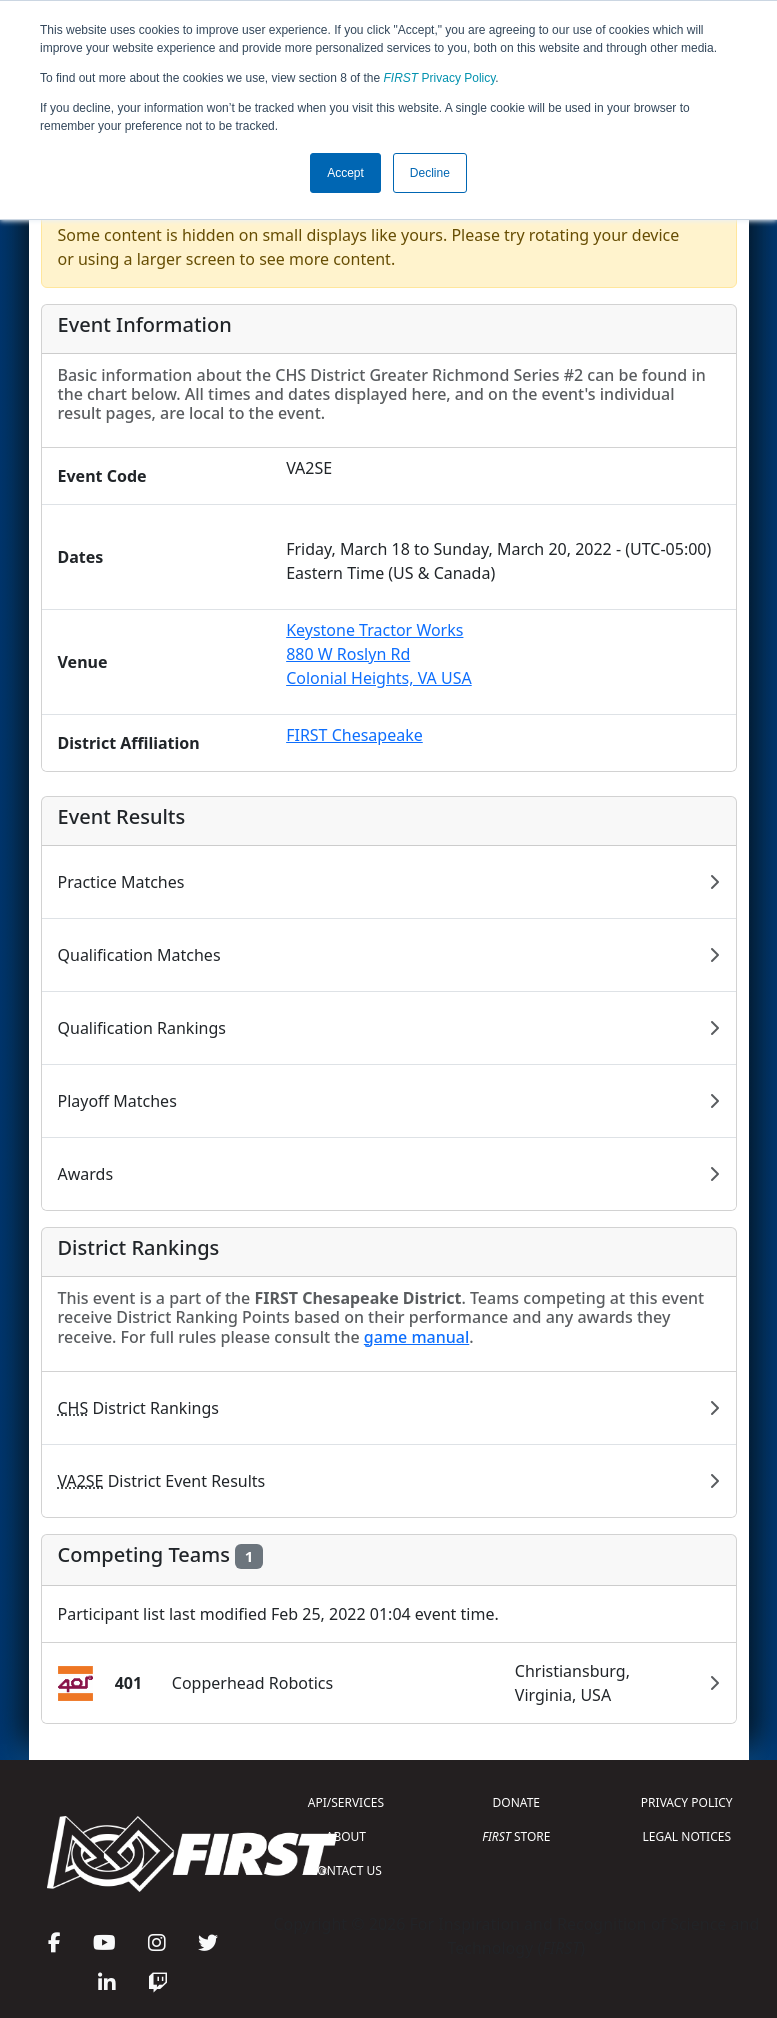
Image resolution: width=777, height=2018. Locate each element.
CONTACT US (346, 1870)
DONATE (516, 1802)
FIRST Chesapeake (354, 735)
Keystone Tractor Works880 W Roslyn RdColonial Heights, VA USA (379, 654)
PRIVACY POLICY (687, 1802)
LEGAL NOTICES (687, 1836)
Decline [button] (430, 173)
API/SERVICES (346, 1802)
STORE (516, 1836)
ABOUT (346, 1836)
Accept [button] (345, 173)
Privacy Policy (440, 78)
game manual (416, 1337)
